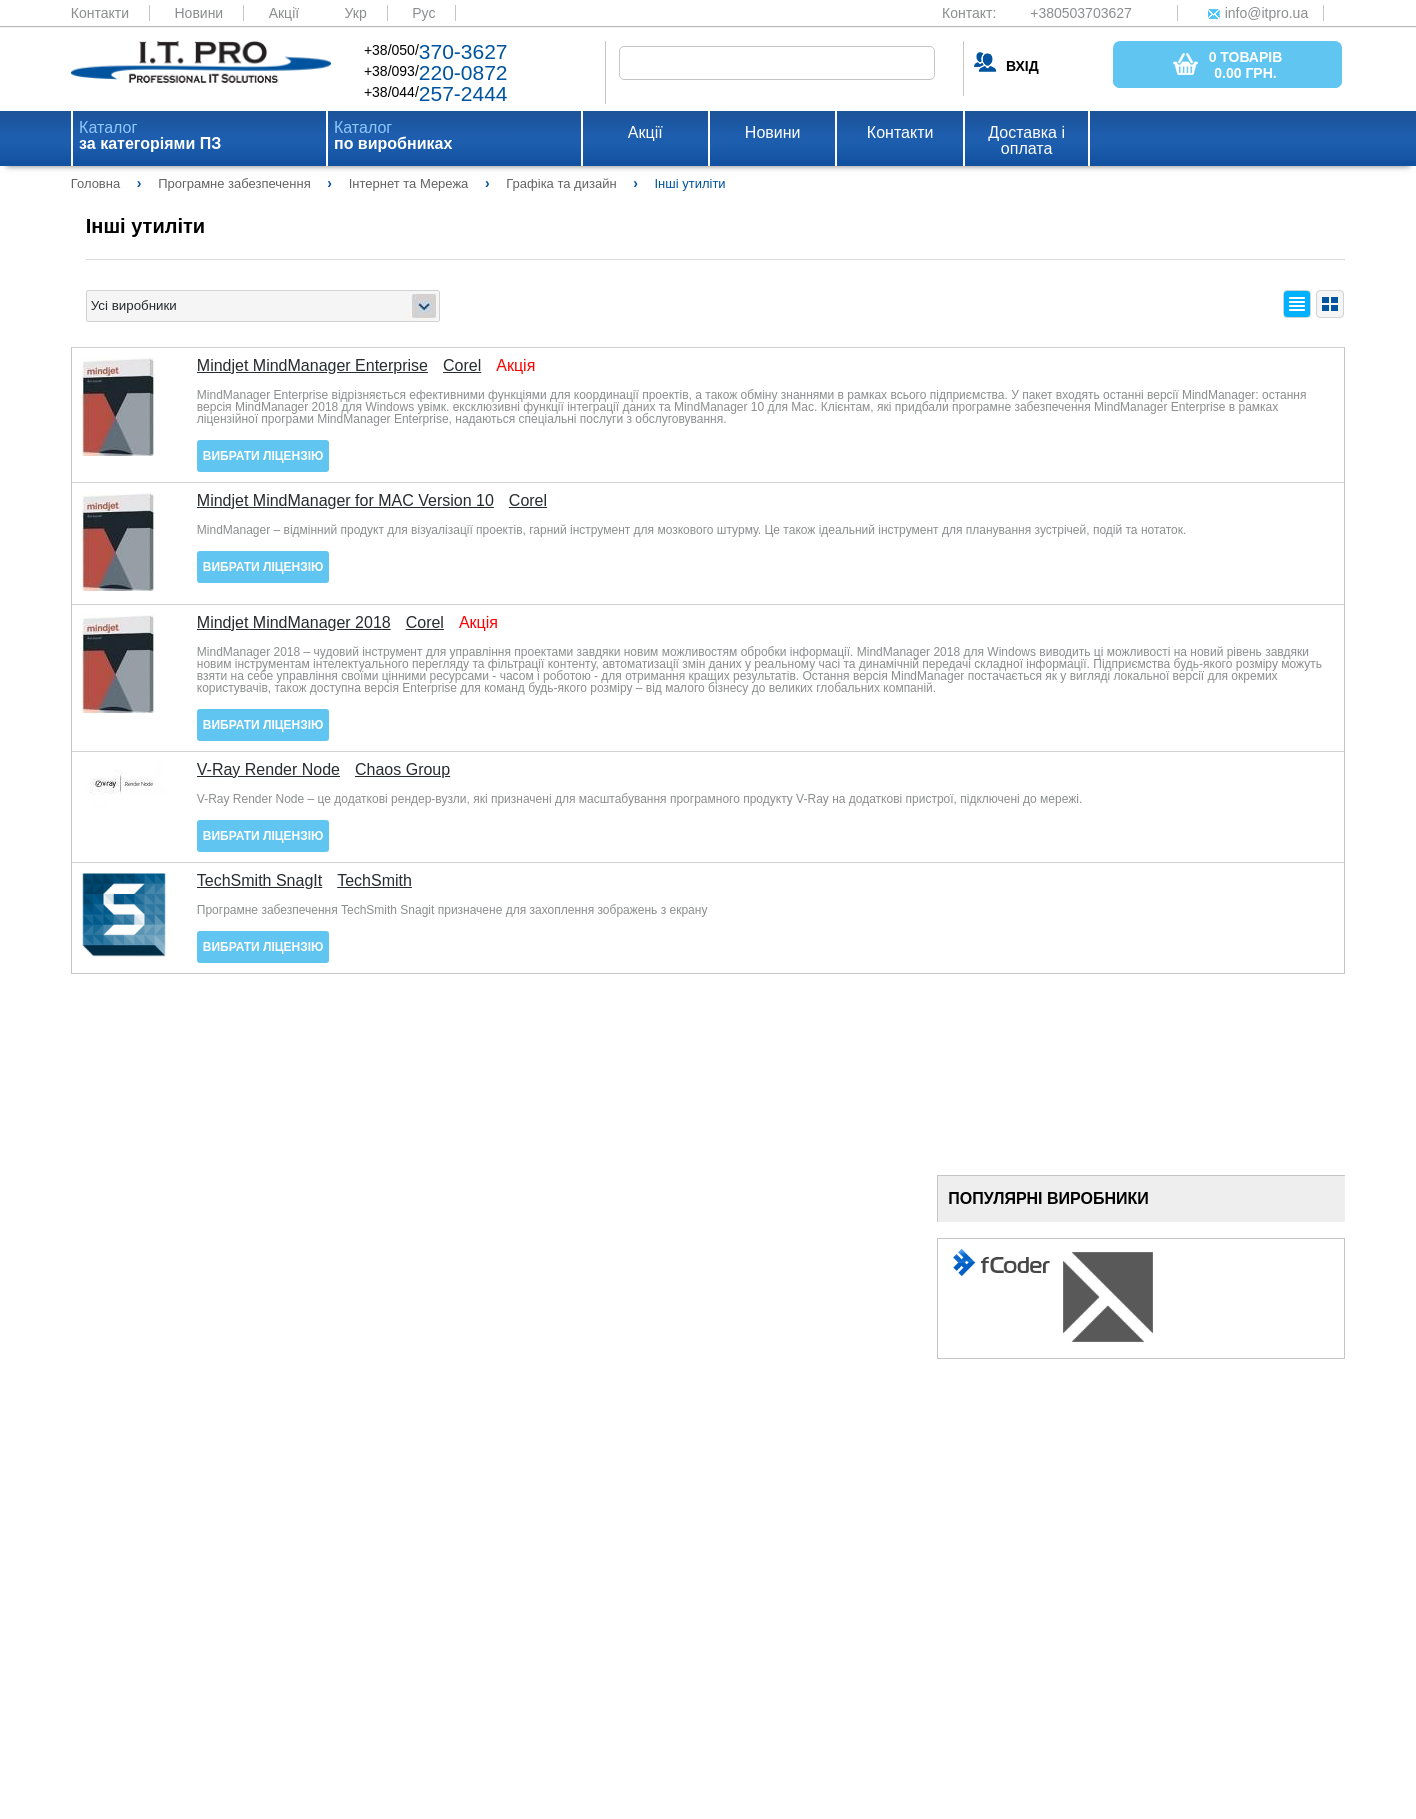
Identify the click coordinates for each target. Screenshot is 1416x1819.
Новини (198, 13)
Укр (356, 13)
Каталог (150, 136)
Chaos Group (402, 770)
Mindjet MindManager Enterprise (312, 366)
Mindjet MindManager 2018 (294, 623)
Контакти (100, 13)
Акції (284, 13)
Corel (462, 366)
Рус (423, 13)
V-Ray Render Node (268, 770)
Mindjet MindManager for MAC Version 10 (345, 501)
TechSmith (374, 881)
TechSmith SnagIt (259, 881)
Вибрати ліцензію (263, 456)
